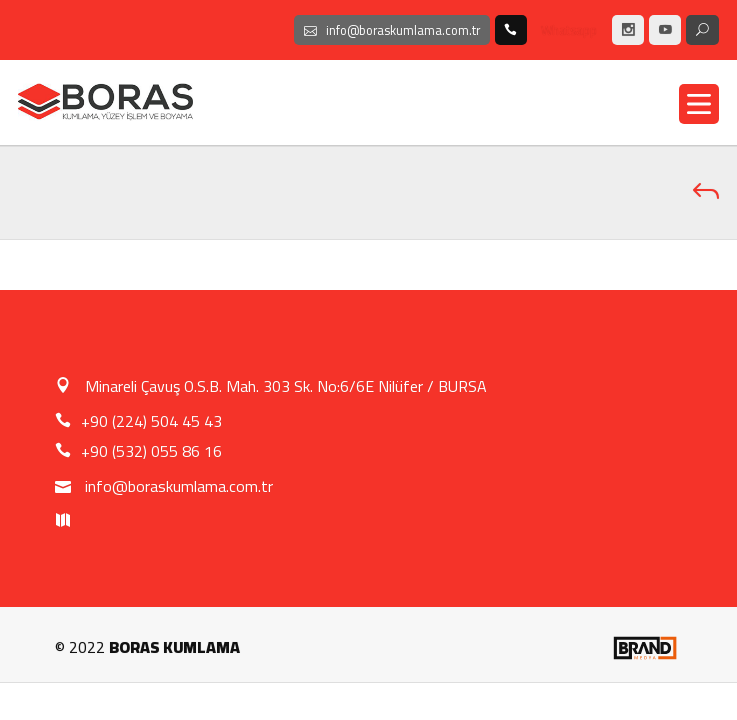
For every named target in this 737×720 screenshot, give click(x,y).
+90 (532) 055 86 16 (138, 451)
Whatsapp (569, 30)
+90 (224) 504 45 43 (138, 421)
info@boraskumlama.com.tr (164, 486)
